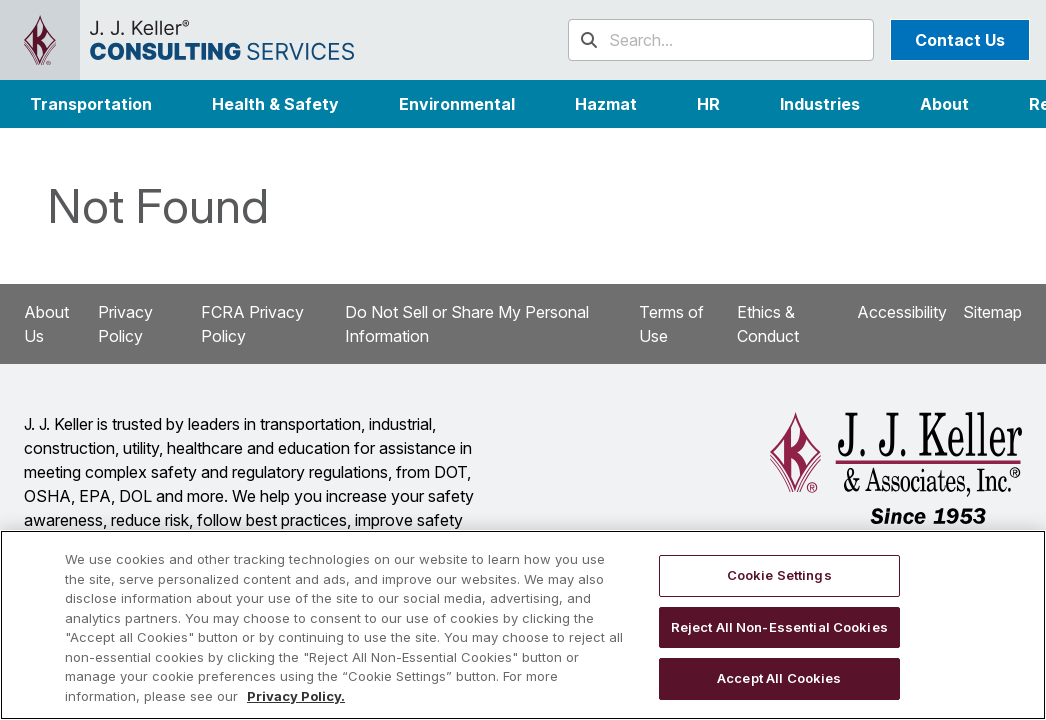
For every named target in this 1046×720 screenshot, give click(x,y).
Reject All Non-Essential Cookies (779, 627)
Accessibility (902, 312)
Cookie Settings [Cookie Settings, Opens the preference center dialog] (779, 575)
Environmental (457, 104)
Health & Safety (275, 104)
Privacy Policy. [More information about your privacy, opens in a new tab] (296, 696)
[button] (820, 104)
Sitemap (992, 312)
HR (708, 104)
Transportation (91, 104)
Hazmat (606, 104)
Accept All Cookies (779, 678)
